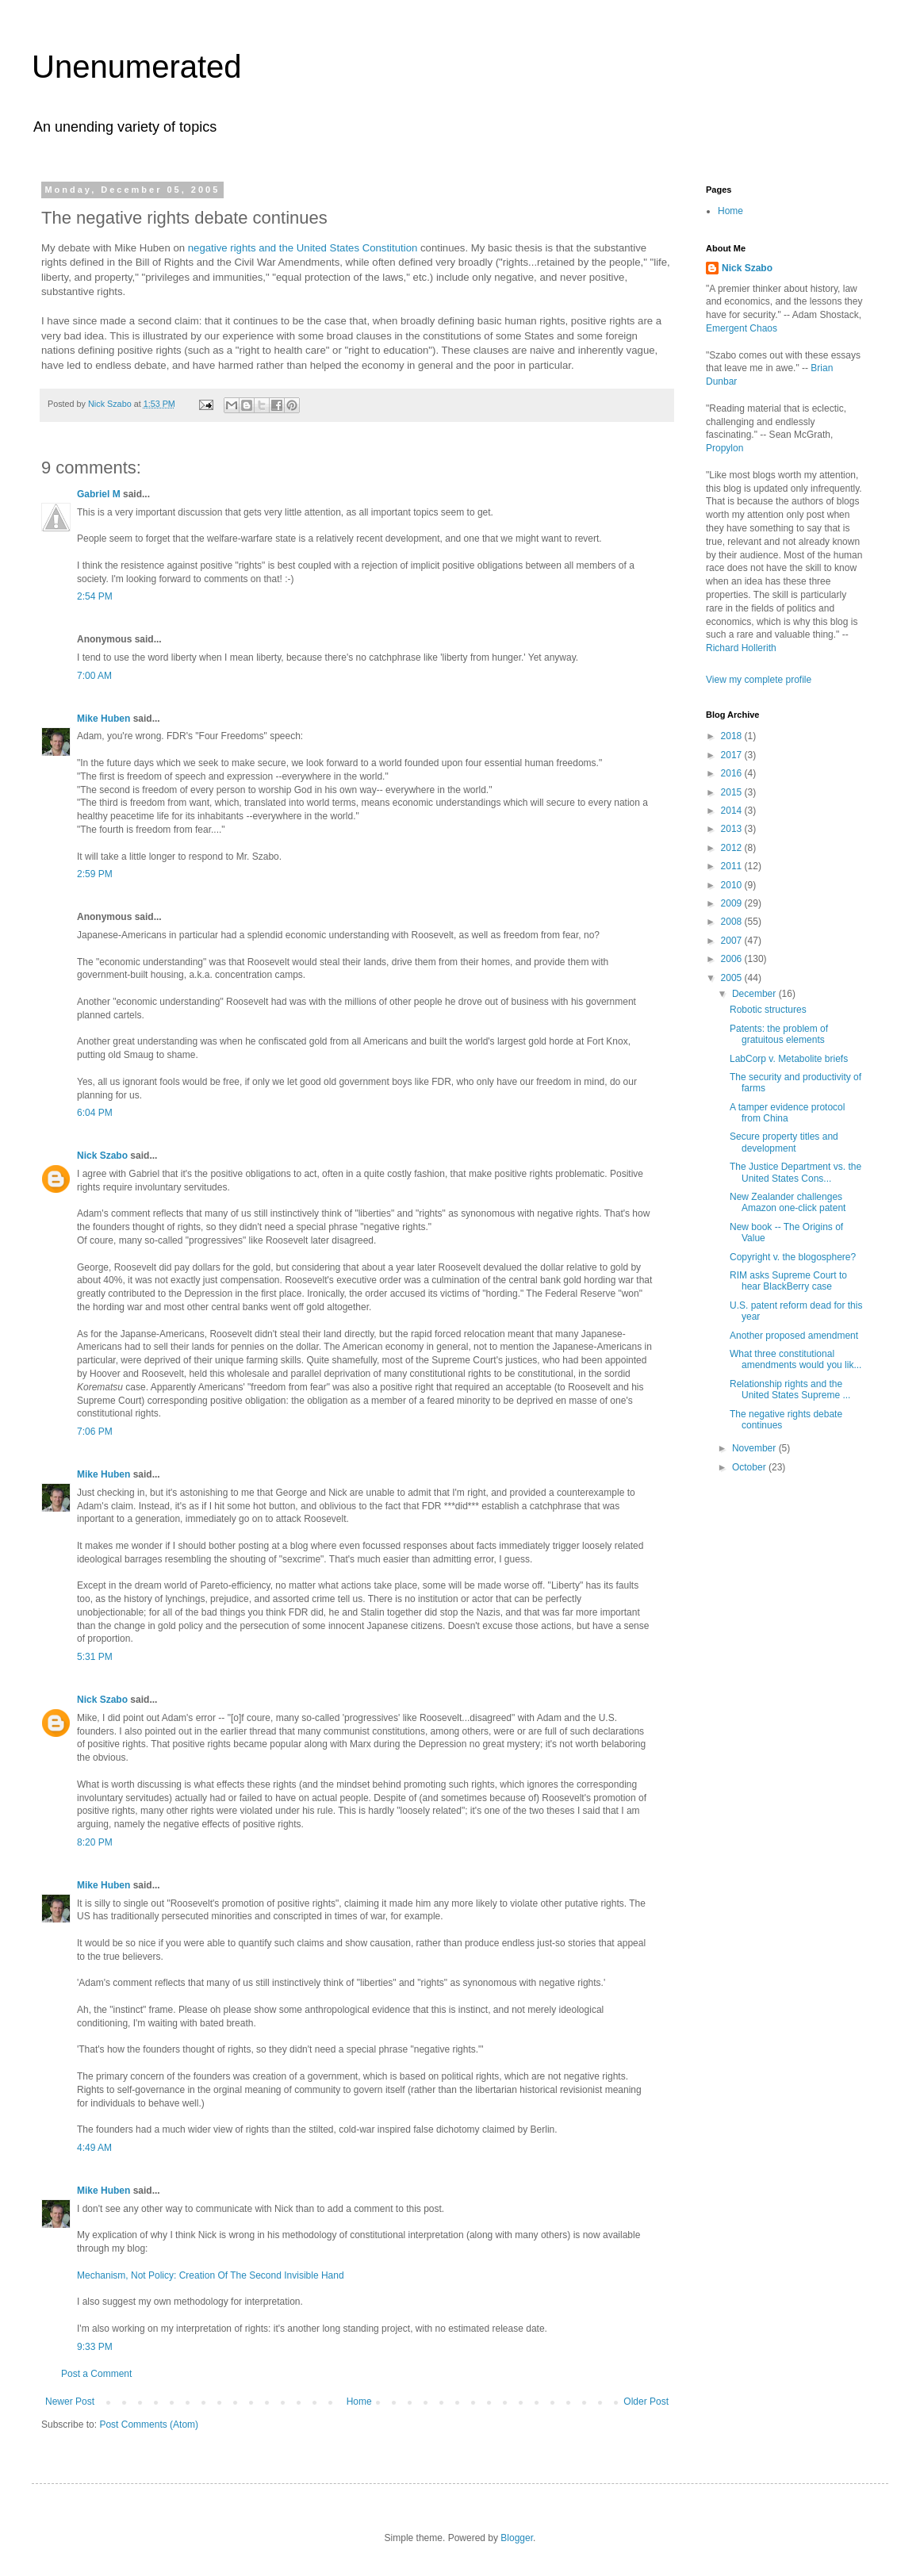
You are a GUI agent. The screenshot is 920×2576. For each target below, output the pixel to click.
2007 (733, 940)
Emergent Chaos (741, 328)
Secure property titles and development (784, 1142)
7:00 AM (94, 675)
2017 (733, 755)
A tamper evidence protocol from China (787, 1113)
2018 (733, 736)
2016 (733, 773)
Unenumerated (137, 66)
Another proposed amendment (794, 1335)
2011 (733, 866)
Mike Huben (103, 718)
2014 (733, 810)
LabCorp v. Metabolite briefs (789, 1058)
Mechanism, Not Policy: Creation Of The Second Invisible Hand (210, 2275)
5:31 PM (95, 1656)
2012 (733, 847)
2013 (733, 828)
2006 (733, 958)
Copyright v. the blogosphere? (793, 1257)
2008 (733, 921)
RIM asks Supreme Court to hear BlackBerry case (788, 1281)
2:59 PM (95, 874)
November (755, 1448)
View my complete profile (758, 679)
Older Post (646, 2401)
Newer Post (69, 2401)
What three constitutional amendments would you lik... (795, 1359)
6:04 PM (95, 1112)
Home (359, 2401)
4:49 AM (94, 2147)
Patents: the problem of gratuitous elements (779, 1034)
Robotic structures (768, 1009)
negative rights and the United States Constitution (303, 248)
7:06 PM (95, 1431)
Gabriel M (99, 494)
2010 (733, 885)
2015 (733, 792)
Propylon (724, 448)
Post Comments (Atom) (148, 2424)
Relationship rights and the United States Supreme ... (790, 1389)
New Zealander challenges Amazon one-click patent (787, 1202)
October (750, 1467)
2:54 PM (95, 596)
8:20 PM (95, 1842)
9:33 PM (95, 2346)
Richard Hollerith (741, 648)
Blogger (516, 2537)
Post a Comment (96, 2373)
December (755, 993)
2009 (733, 903)
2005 (733, 977)
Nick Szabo (102, 1155)
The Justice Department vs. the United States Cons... (795, 1172)
